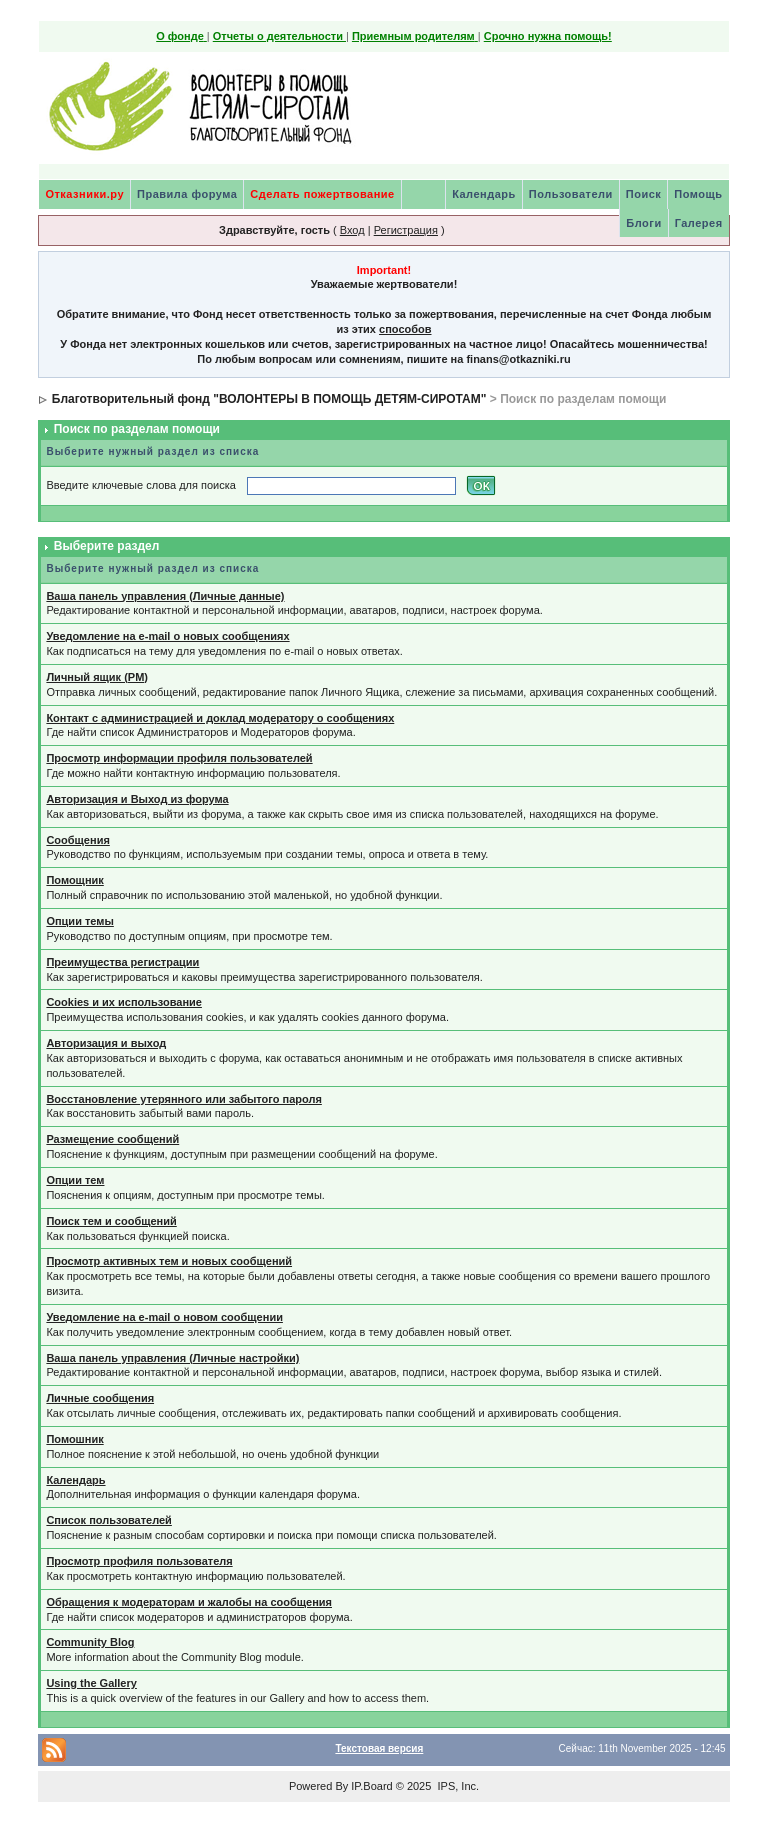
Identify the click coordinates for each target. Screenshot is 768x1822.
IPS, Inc (456, 1786)
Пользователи (571, 194)
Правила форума (187, 194)
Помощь (698, 194)
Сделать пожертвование (322, 194)
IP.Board (371, 1786)
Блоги (643, 223)
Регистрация (406, 230)
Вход (352, 230)
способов (405, 329)
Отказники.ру (84, 194)
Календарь (484, 194)
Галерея (699, 223)
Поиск (644, 194)
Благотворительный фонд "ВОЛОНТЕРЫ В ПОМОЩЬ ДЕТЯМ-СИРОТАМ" (269, 399)
